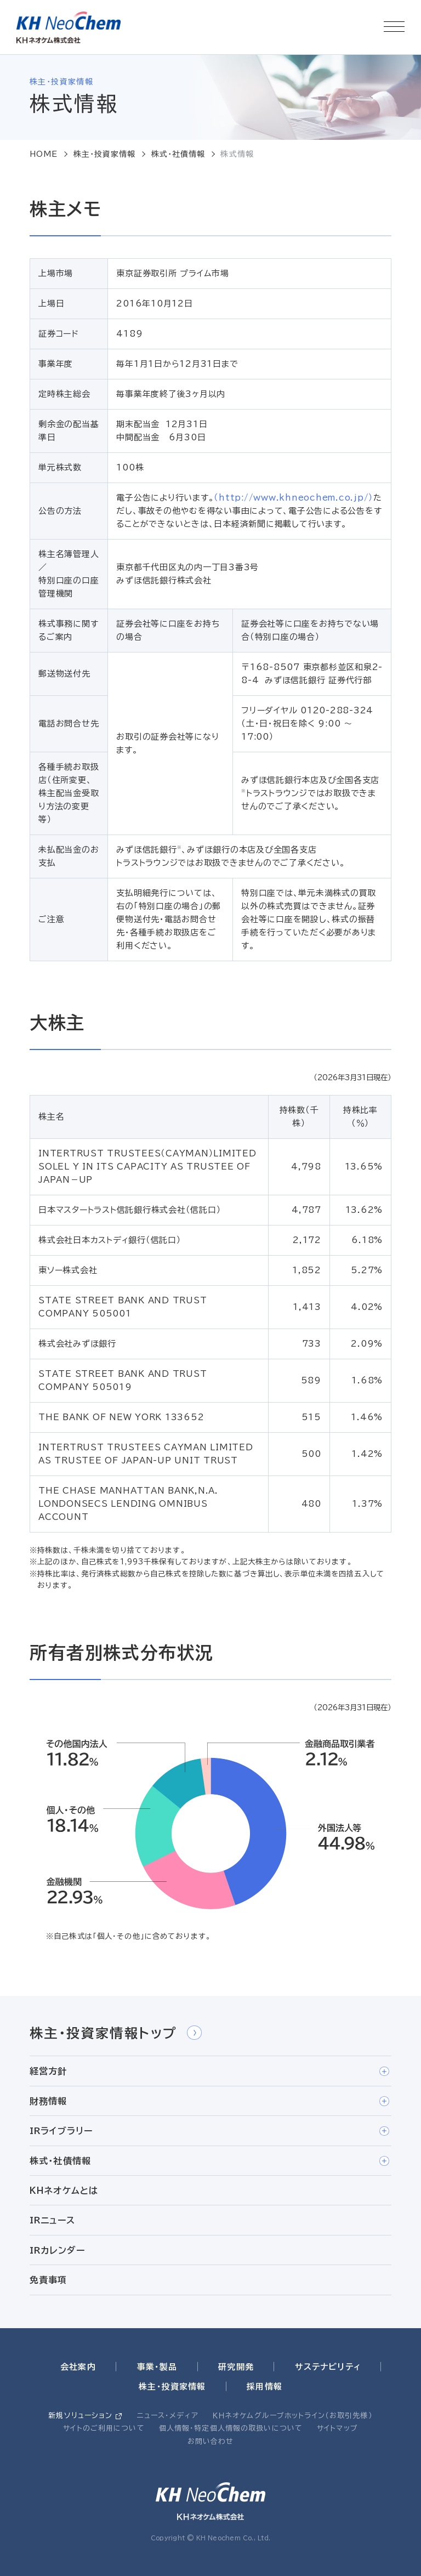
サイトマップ (337, 2428)
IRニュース (52, 2220)
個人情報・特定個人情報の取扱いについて (231, 2428)
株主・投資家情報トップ (116, 2032)
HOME (44, 154)
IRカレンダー (57, 2250)
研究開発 (236, 2367)
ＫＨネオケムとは (64, 2190)
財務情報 (209, 2101)
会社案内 (78, 2367)
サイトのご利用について (103, 2428)
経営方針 (209, 2071)
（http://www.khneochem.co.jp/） (293, 497)
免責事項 (48, 2280)
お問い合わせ (210, 2441)
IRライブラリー (209, 2131)
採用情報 (264, 2386)
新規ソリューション (80, 2415)
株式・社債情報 (178, 154)
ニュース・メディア (167, 2415)
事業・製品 (157, 2367)
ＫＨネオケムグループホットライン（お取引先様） (293, 2415)
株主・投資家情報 (104, 154)
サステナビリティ (328, 2367)
